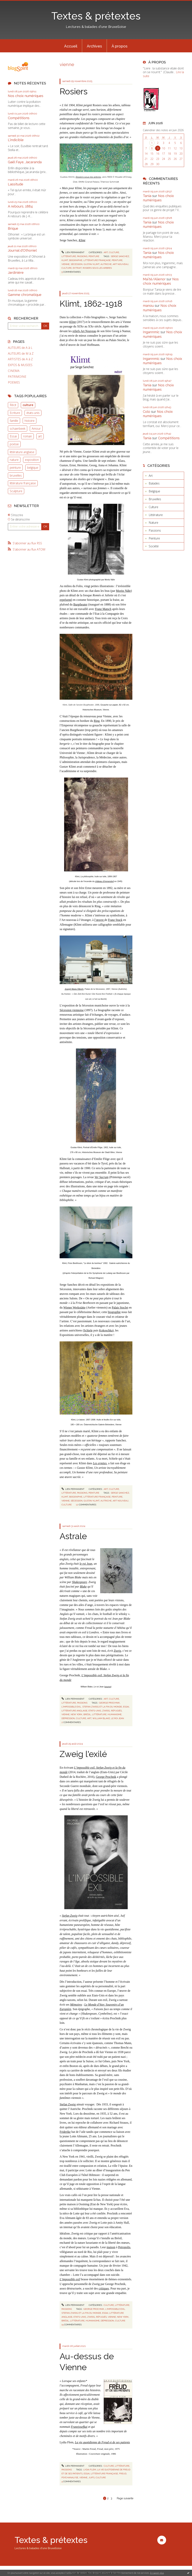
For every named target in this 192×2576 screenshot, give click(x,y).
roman (27, 436)
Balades (154, 483)
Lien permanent (73, 252)
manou (148, 306)
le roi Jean (86, 1563)
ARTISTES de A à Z (20, 359)
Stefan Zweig (69, 1915)
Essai (13, 436)
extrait (77, 268)
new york (76, 1714)
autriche (106, 264)
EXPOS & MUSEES (20, 365)
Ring (97, 720)
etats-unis (94, 1710)
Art (106, 252)
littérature (99, 1714)
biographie (75, 260)
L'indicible (16, 140)
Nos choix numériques (25, 96)
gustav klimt (91, 264)
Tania (147, 196)
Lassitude (15, 184)
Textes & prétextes (96, 16)
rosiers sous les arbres (97, 268)
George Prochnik (106, 1776)
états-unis (33, 413)
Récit (13, 405)
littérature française (23, 483)
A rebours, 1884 (20, 206)
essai (126, 1706)
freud (122, 2473)
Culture (114, 252)
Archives (94, 46)
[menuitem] (70, 45)
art (40, 436)
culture (28, 405)
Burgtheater (80, 604)
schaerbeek (17, 428)
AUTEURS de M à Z (21, 354)
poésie (14, 444)
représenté (66, 599)
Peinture (93, 256)
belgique (32, 468)
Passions (82, 256)
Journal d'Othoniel (22, 250)
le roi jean (117, 1718)
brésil (87, 1714)
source (108, 1686)
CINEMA (14, 371)
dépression (68, 1718)
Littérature (69, 256)
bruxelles (16, 475)
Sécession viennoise (72, 1010)
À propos (120, 46)
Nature (153, 522)
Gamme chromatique (24, 295)
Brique (13, 228)
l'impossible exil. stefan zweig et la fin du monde (92, 1706)
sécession (76, 264)
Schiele (88, 1330)
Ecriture (15, 413)
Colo (146, 412)
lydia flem (89, 2469)
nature (14, 460)
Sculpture (16, 491)
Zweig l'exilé (83, 1754)
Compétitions (18, 118)
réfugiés (116, 1710)
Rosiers (74, 91)
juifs (91, 2477)
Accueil (70, 46)
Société (154, 546)
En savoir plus (157, 2572)
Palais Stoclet (120, 1307)
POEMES (14, 382)
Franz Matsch (103, 609)
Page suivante (125, 2498)
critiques (104, 2288)
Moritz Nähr (123, 590)
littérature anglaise (22, 452)
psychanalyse (70, 2477)
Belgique (154, 491)
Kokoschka (106, 1330)
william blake (101, 1718)
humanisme (115, 1714)
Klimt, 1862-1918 (91, 304)
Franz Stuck (115, 919)
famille (14, 421)
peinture (15, 468)
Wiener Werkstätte (74, 1307)
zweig (106, 1710)
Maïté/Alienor (154, 279)
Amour (36, 428)
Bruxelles (155, 499)
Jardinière (16, 273)
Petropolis (124, 2247)
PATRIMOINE (17, 377)
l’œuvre (99, 919)
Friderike (65, 2131)
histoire (29, 421)
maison (111, 2247)
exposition (32, 460)
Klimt (82, 240)
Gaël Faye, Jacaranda (25, 162)
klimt (65, 260)
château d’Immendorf (104, 881)
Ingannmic (151, 332)
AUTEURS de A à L (20, 348)
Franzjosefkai (79, 2426)
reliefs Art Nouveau (84, 331)
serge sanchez (120, 256)
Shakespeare (79, 1582)
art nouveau (120, 264)
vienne (66, 264)
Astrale (73, 1536)
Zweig (117, 1650)
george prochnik (109, 1702)
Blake (83, 1586)
